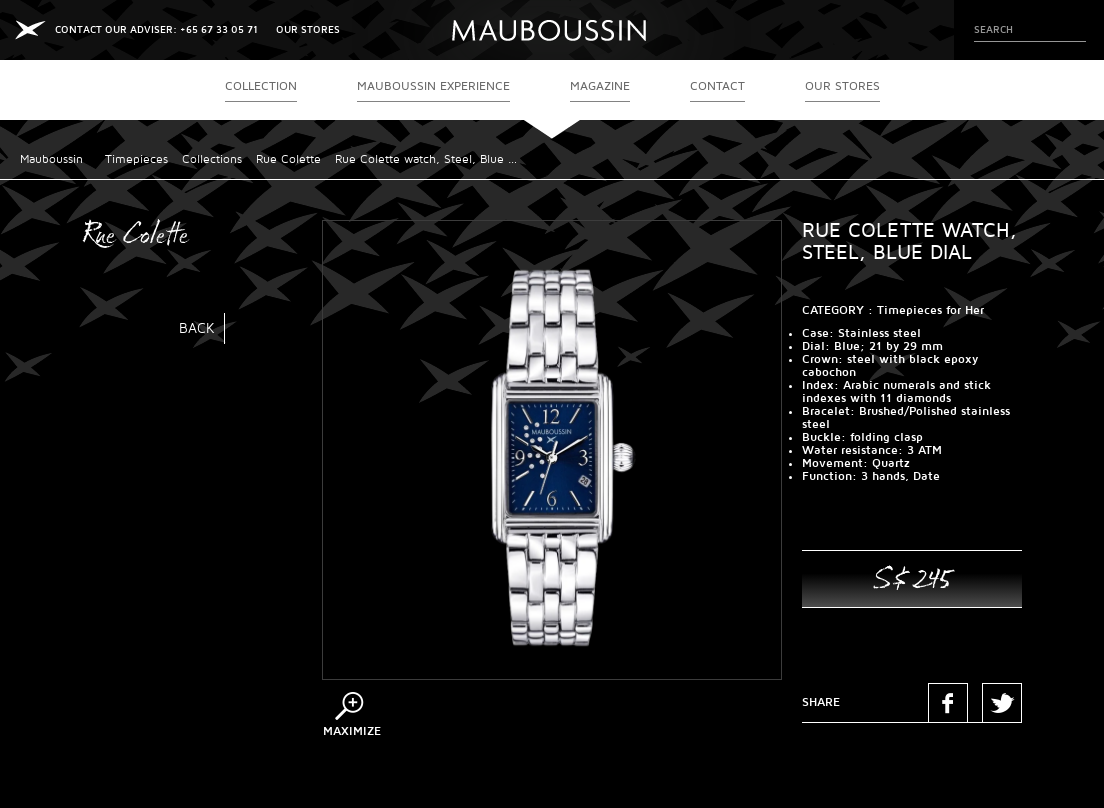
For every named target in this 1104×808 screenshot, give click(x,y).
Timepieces (136, 159)
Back (197, 328)
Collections (212, 159)
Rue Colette (288, 159)
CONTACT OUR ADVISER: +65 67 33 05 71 (156, 29)
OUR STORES (308, 29)
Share (821, 702)
